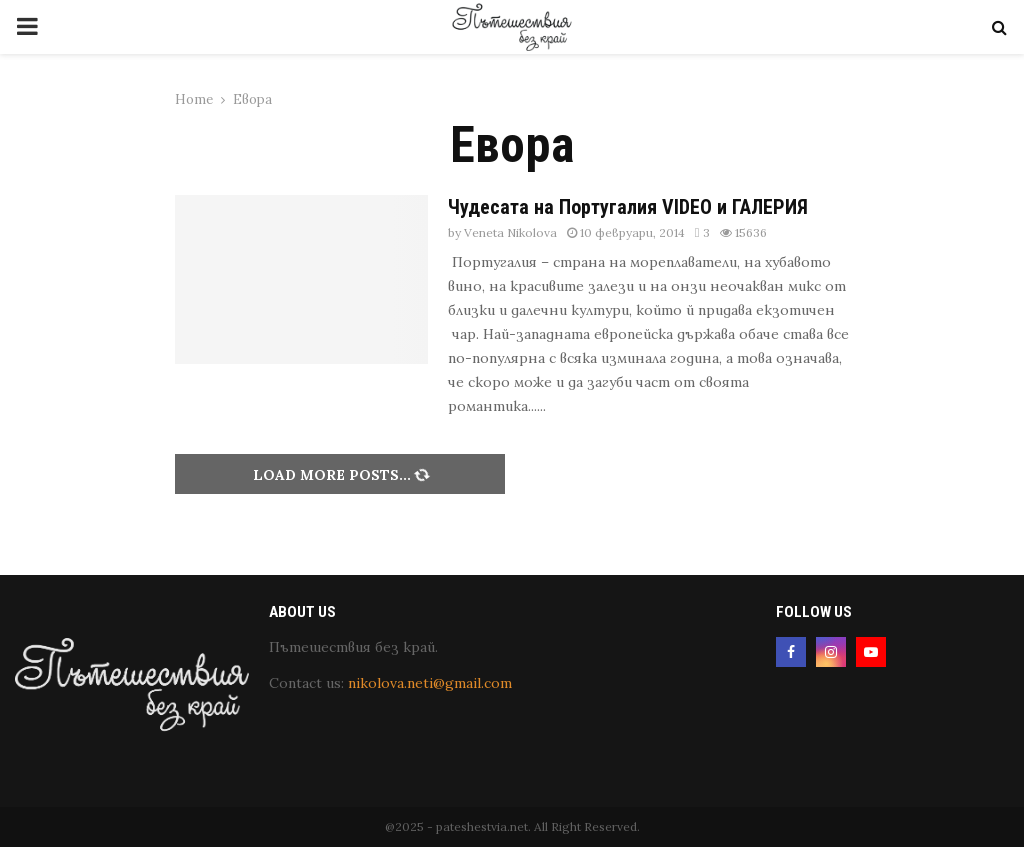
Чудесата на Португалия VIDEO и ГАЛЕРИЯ (628, 207)
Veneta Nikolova (510, 232)
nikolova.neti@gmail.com (430, 683)
